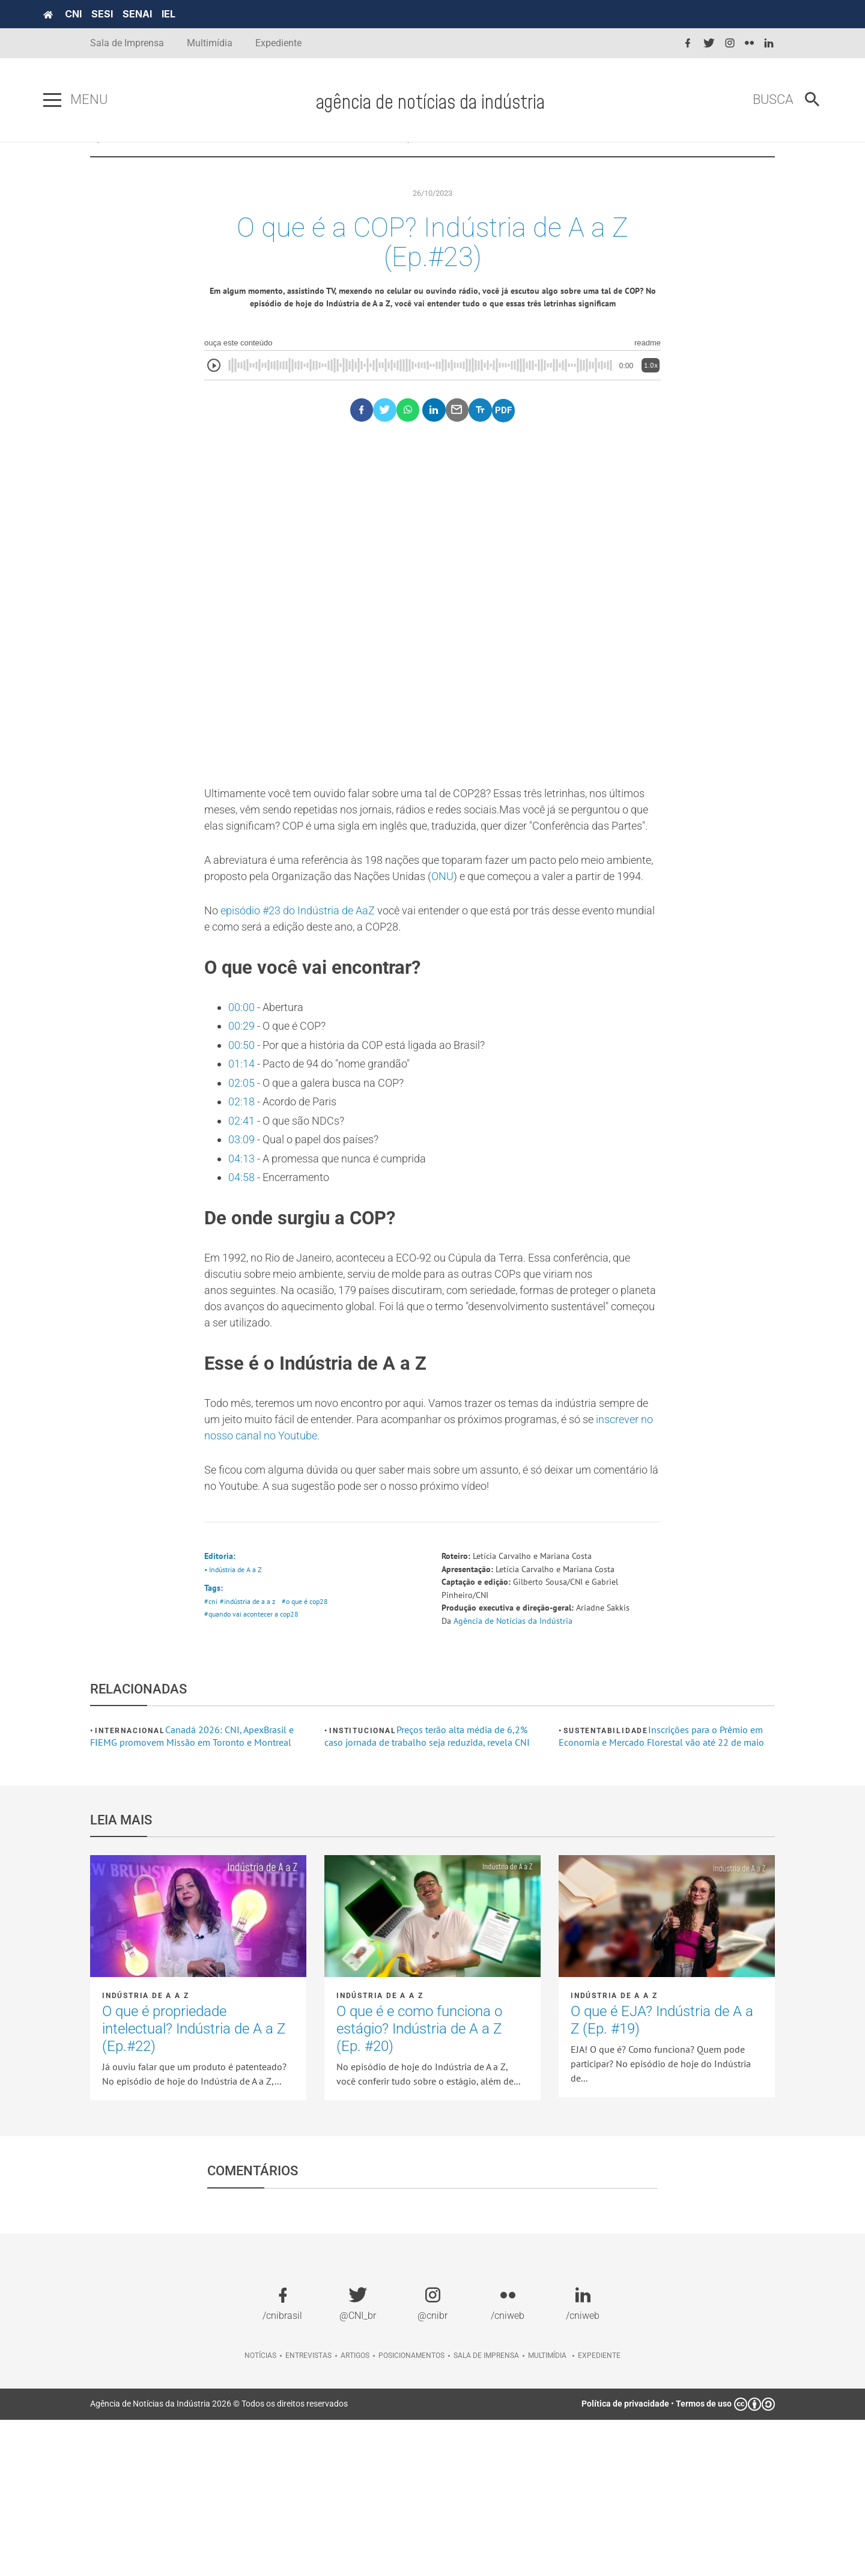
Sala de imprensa (486, 2512)
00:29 (242, 1132)
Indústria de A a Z (466, 162)
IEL (215, 14)
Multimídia (209, 43)
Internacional (130, 1887)
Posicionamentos (411, 2512)
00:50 (242, 1153)
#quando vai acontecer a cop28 (255, 1769)
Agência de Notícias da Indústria (520, 1776)
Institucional (362, 1887)
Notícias (260, 2512)
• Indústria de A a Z (235, 1720)
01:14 (242, 1174)
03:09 (244, 1258)
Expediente (278, 43)
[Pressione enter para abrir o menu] (99, 100)
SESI (149, 14)
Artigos (355, 2512)
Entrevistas (308, 2512)
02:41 (242, 1237)
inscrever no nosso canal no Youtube (404, 1579)
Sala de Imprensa (127, 43)
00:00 (242, 1111)
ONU (524, 953)
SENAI (184, 14)
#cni (211, 1754)
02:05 (242, 1195)
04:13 (242, 1279)
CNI (120, 14)
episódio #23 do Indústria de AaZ (308, 1007)
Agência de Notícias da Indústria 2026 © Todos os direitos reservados (219, 2560)
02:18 (242, 1216)
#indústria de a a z (249, 1754)
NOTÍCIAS (377, 162)
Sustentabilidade (605, 1887)
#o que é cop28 (311, 1754)
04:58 (242, 1300)
